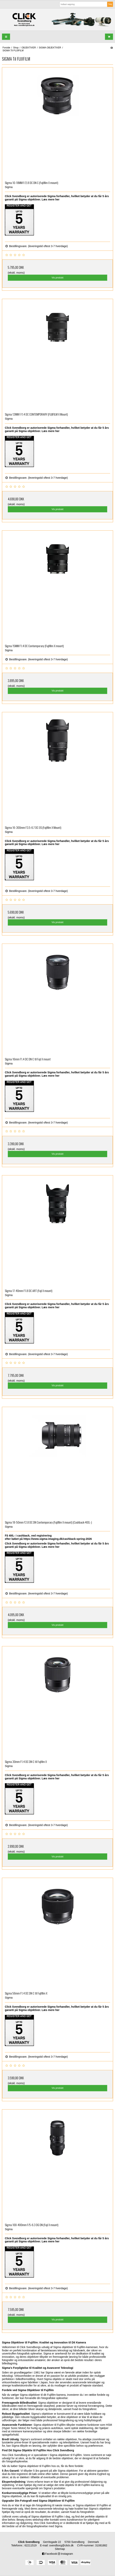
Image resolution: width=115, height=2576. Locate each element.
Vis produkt (57, 277)
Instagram (65, 2553)
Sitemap (60, 2548)
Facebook (49, 2553)
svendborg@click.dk (61, 2545)
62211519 (30, 2545)
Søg (110, 4)
